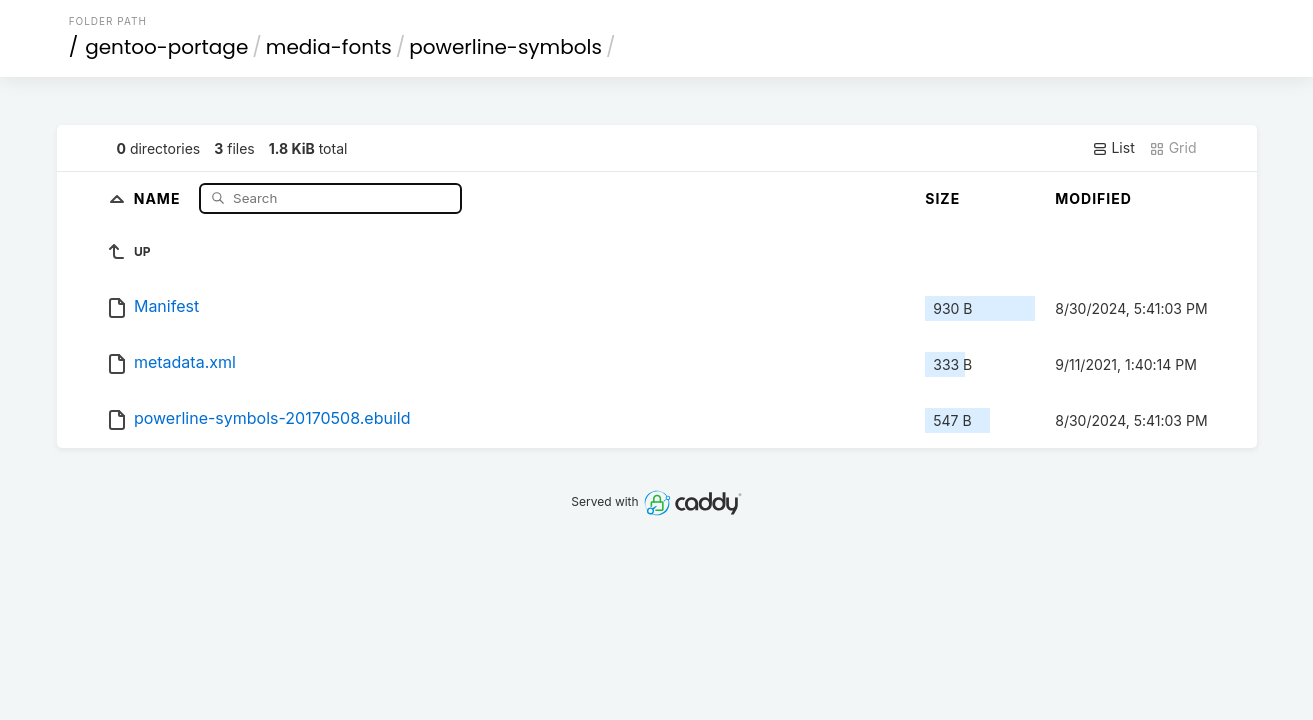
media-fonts (329, 47)
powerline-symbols (505, 47)
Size (942, 198)
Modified (1093, 198)
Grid (1173, 148)
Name (159, 197)
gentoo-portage (166, 47)
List (1113, 148)
